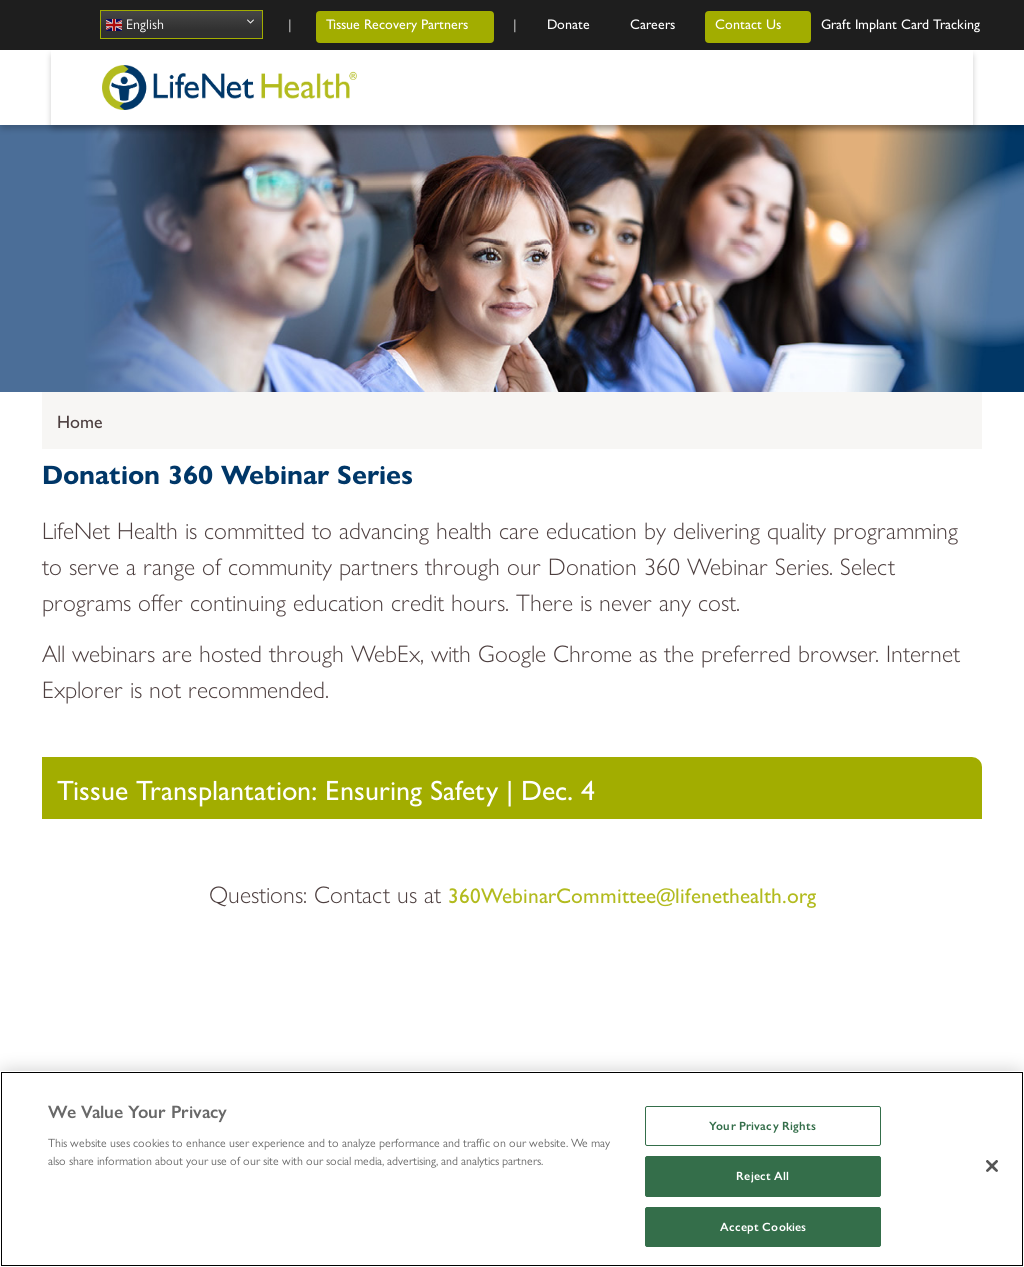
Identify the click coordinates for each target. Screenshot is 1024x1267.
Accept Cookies (763, 1227)
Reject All (762, 1176)
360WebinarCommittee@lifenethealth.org (632, 894)
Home (80, 420)
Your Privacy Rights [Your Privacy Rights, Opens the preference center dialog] (762, 1126)
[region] (512, 1169)
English (135, 25)
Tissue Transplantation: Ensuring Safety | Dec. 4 (326, 788)
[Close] (992, 1166)
